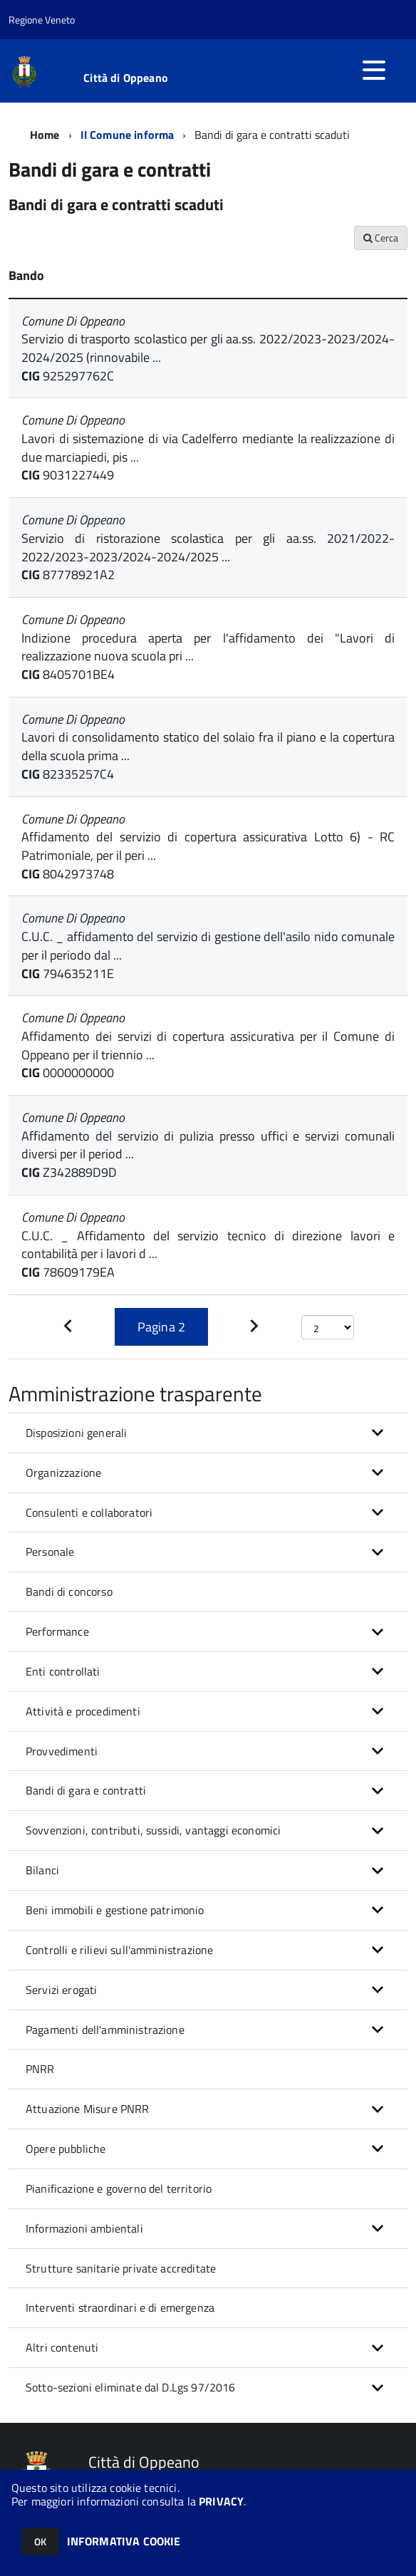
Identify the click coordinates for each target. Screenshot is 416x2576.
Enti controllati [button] (63, 1671)
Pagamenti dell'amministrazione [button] (105, 2029)
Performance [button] (57, 1631)
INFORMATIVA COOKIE (124, 2541)
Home (45, 134)
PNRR (40, 2068)
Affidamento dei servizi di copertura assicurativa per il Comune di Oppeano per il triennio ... (208, 1045)
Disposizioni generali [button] (76, 1432)
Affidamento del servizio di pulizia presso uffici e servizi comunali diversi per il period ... (208, 1145)
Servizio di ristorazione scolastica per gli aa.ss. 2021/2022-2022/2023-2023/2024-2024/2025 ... (208, 547)
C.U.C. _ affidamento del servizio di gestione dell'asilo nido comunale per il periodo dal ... (208, 946)
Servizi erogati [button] (61, 1989)
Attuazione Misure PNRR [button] (88, 2108)
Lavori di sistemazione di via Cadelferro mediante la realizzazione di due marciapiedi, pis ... (208, 448)
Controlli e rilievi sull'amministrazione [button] (119, 1949)
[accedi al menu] (374, 69)
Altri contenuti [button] (62, 2347)
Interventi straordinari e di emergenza (120, 2307)
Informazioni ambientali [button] (84, 2228)
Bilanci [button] (42, 1870)
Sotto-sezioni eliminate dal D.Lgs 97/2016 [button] (131, 2387)
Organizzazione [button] (63, 1472)
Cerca (380, 237)
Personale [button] (50, 1551)
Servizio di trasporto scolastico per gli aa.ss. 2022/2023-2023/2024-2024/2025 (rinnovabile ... (208, 348)
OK (40, 2541)
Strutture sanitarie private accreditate (121, 2268)
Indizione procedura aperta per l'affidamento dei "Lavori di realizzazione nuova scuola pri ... (208, 647)
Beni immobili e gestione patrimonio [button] (115, 1909)
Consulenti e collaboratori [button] (89, 1512)
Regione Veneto (42, 19)
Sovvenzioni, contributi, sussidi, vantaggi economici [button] (153, 1830)
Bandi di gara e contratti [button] (86, 1790)
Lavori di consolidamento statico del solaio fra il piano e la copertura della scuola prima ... (208, 746)
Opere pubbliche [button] (65, 2148)
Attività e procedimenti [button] (83, 1711)
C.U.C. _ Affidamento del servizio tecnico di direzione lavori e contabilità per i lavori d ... (208, 1245)
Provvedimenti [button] (62, 1751)
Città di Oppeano (125, 77)
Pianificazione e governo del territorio (119, 2188)
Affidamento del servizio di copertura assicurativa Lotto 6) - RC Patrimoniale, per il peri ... (208, 846)
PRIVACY (221, 2501)
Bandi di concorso (69, 1591)
